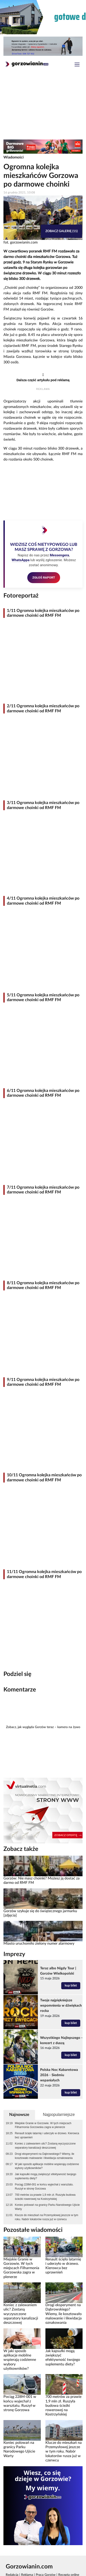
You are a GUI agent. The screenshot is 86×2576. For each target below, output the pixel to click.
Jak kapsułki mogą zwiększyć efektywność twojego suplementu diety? (45, 2176)
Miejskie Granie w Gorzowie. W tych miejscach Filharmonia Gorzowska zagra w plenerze (43, 2125)
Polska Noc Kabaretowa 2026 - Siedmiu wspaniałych (59, 2075)
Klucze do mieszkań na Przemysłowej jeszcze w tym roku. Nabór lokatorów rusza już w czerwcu (46, 2217)
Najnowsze (19, 2115)
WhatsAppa (21, 560)
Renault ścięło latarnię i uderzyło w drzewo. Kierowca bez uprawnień (47, 2135)
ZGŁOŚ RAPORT (43, 577)
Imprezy (14, 1954)
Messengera (59, 555)
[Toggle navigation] (77, 65)
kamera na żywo (68, 1727)
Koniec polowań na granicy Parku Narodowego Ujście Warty (47, 2207)
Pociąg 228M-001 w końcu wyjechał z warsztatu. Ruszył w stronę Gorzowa (44, 2186)
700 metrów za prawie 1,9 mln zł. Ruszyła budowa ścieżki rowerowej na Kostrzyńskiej (45, 2197)
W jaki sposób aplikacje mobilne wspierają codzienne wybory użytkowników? (47, 2166)
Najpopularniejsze (59, 2114)
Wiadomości (13, 157)
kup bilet (71, 1985)
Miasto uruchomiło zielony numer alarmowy (38, 1943)
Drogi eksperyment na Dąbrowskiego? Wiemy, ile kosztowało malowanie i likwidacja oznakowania (44, 2156)
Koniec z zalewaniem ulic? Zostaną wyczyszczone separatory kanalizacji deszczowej (45, 2145)
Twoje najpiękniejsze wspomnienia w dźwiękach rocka (61, 2006)
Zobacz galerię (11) (61, 231)
